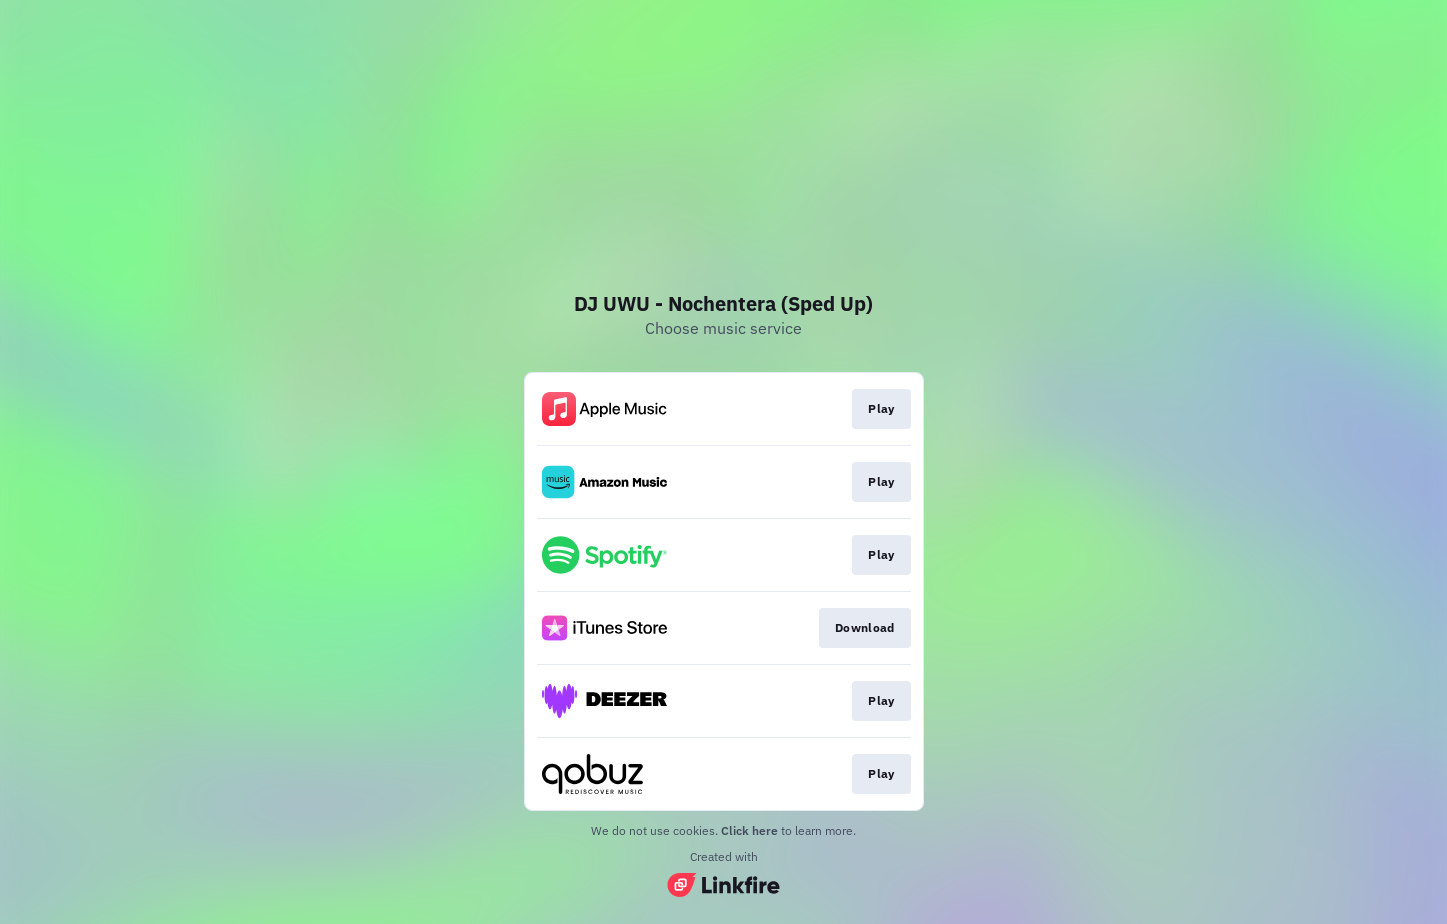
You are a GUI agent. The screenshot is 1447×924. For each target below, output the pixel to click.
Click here (749, 830)
